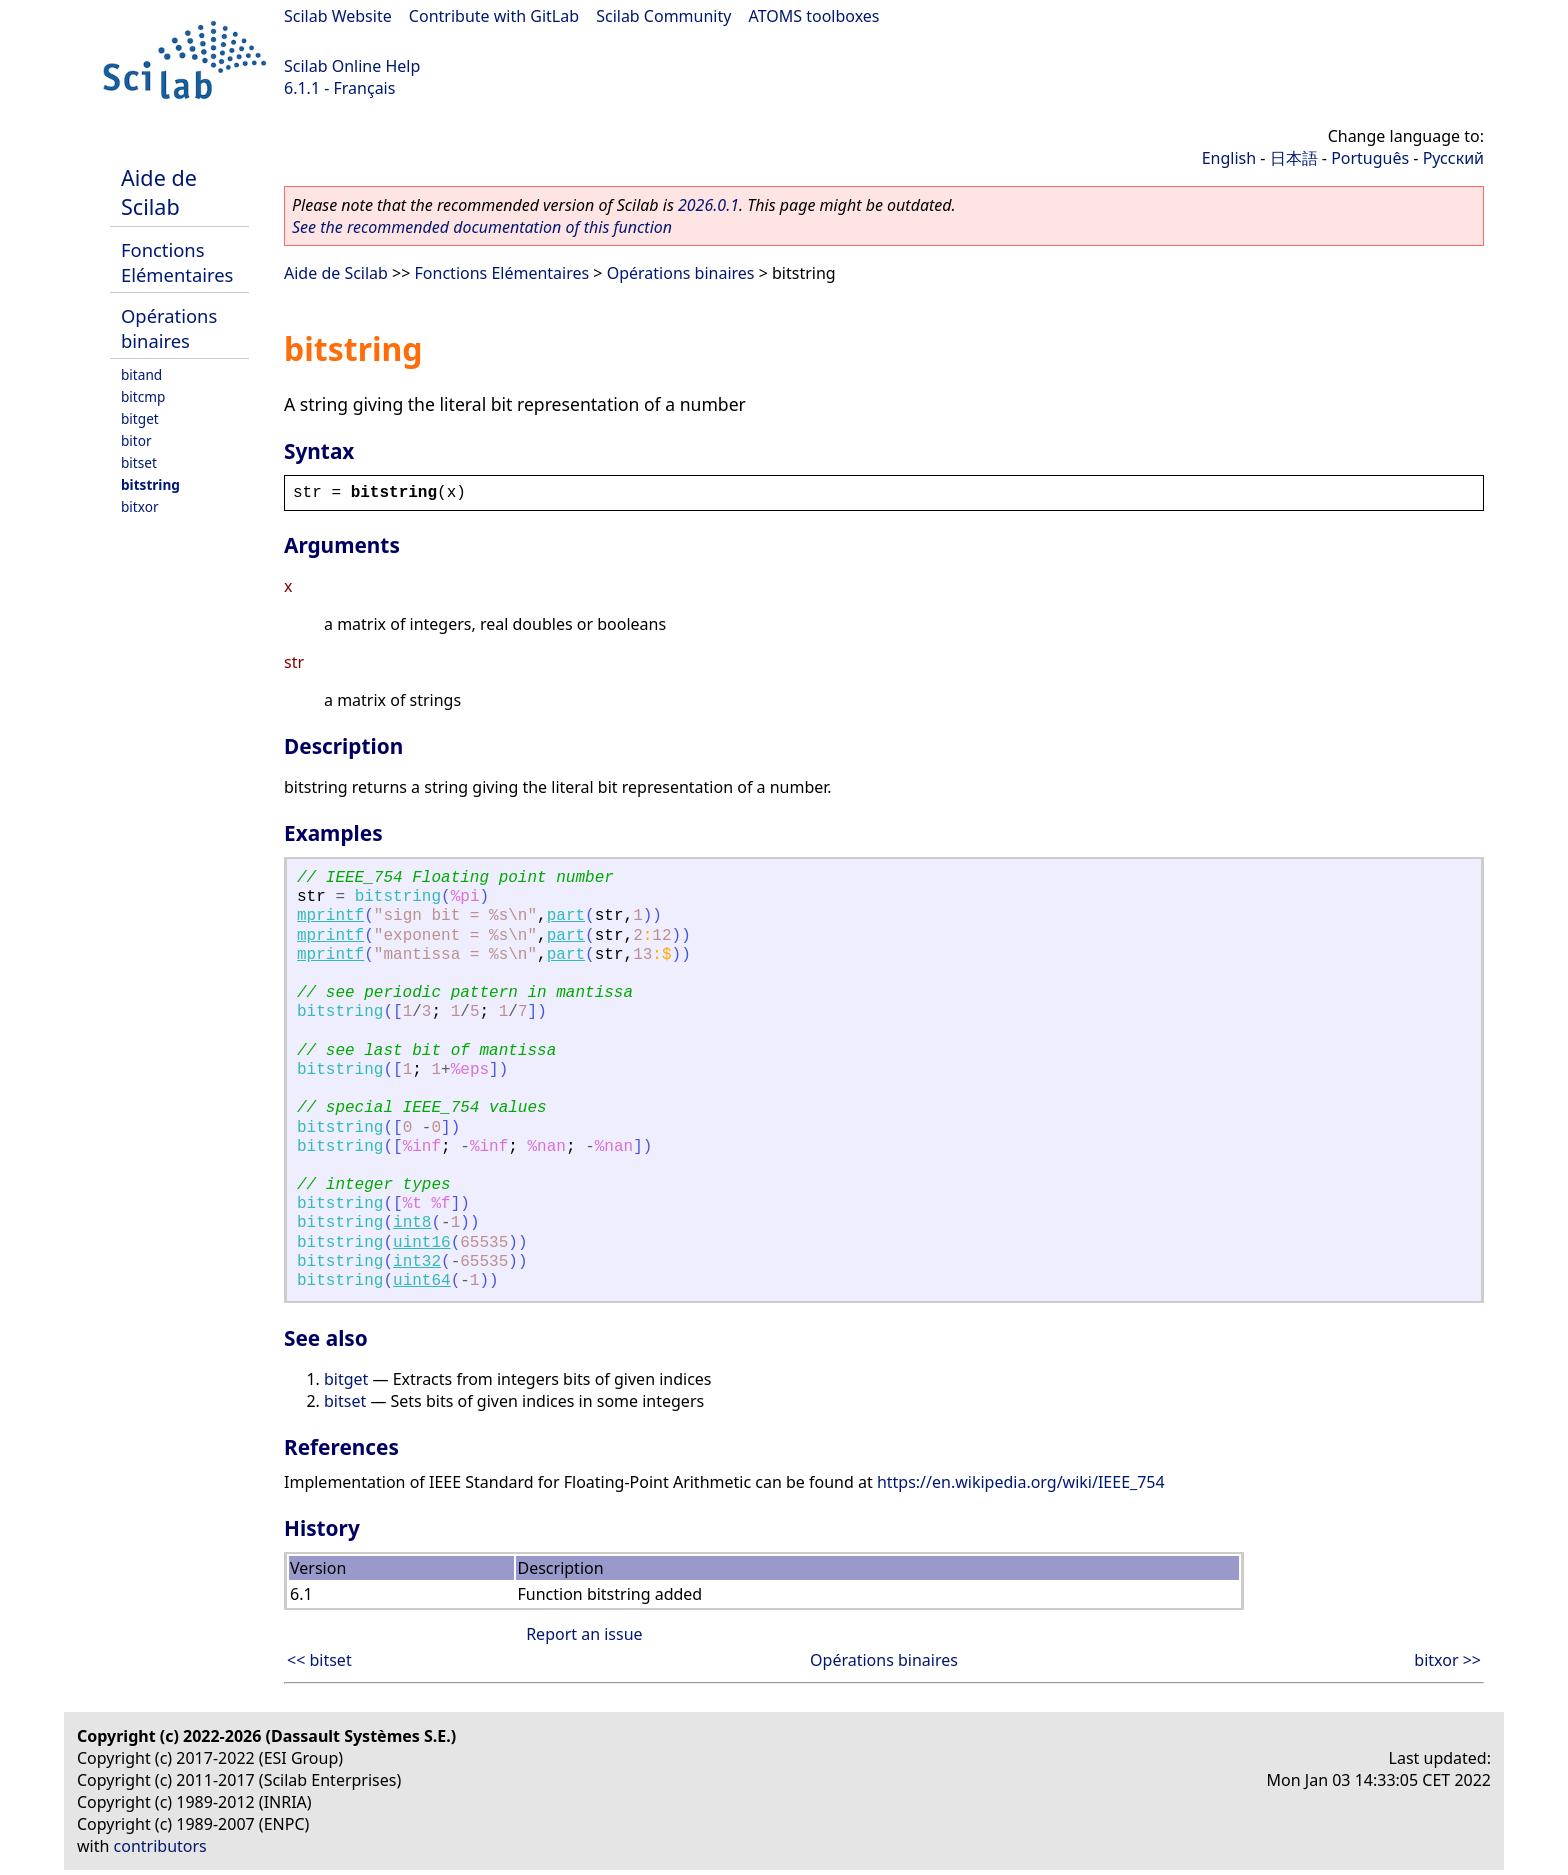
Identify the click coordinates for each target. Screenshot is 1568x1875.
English (1229, 158)
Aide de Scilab (159, 192)
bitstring (150, 484)
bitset (139, 462)
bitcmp (143, 396)
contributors (160, 1846)
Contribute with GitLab (494, 16)
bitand (141, 374)
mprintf (330, 916)
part (566, 916)
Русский (1453, 158)
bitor (136, 440)
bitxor (140, 506)
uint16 (422, 1243)
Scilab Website (338, 16)
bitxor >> (1447, 1660)
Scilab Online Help (352, 66)
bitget (140, 418)
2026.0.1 (708, 205)
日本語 (1294, 158)
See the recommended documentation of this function (482, 227)
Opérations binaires (169, 328)
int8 (412, 1223)
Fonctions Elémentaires (177, 262)
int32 (417, 1262)
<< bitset (319, 1660)
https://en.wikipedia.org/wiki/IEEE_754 (1021, 1482)
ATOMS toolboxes (814, 16)
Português (1370, 158)
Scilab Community (663, 16)
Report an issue (584, 1634)
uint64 (422, 1281)
